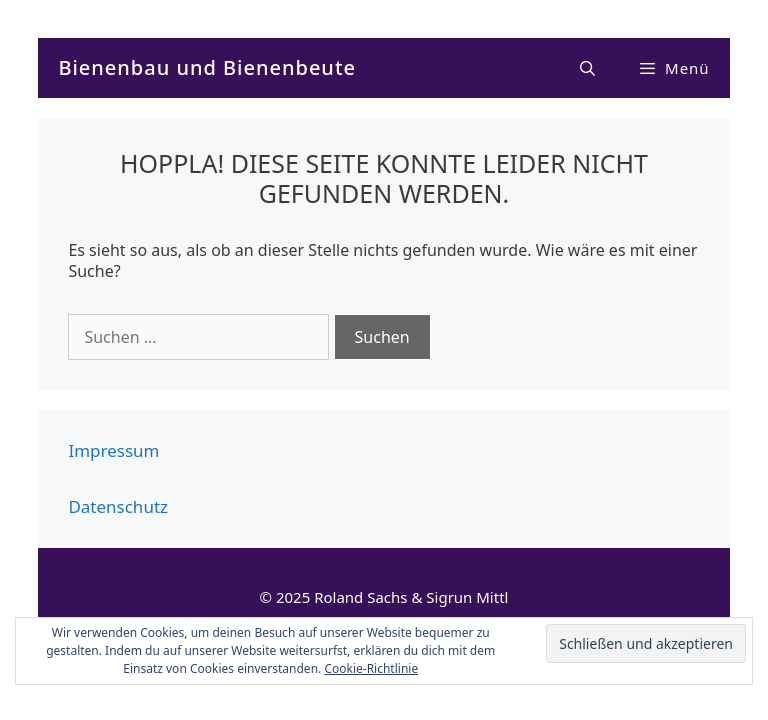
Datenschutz (118, 506)
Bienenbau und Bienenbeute (207, 67)
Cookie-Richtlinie (371, 668)
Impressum (113, 450)
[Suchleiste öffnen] (588, 68)
